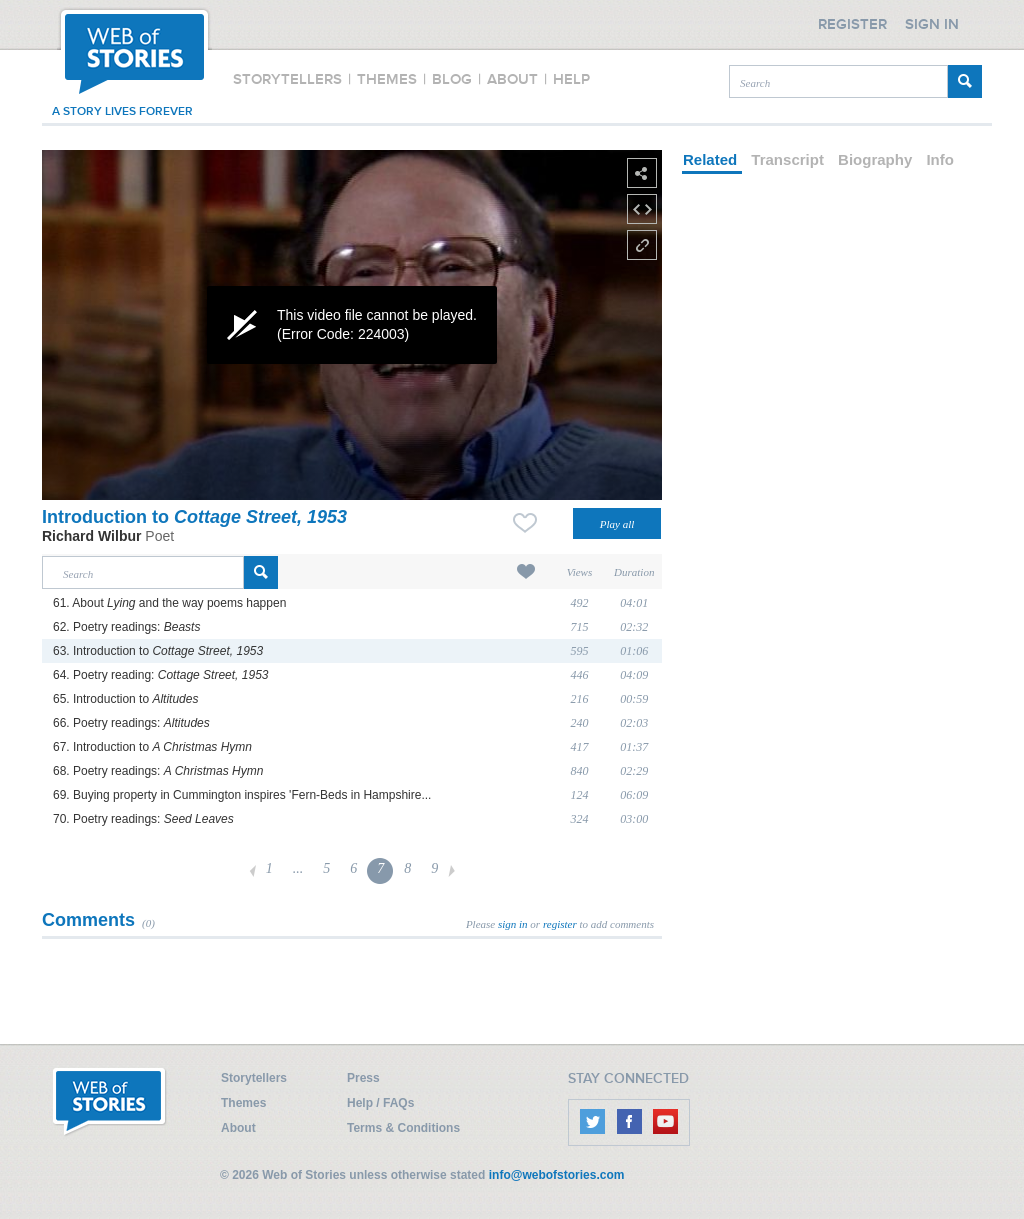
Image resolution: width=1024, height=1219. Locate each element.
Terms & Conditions (403, 1128)
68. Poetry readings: (158, 771)
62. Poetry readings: (126, 627)
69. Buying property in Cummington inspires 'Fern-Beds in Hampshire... (242, 795)
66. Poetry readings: (131, 723)
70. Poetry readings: (143, 819)
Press (363, 1078)
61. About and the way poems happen (169, 603)
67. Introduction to (152, 747)
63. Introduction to (158, 651)
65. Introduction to (125, 699)
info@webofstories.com (557, 1175)
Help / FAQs (380, 1103)
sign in (513, 924)
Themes (243, 1103)
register (560, 924)
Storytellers (254, 1078)
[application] (352, 325)
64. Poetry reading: (160, 675)
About (238, 1128)
